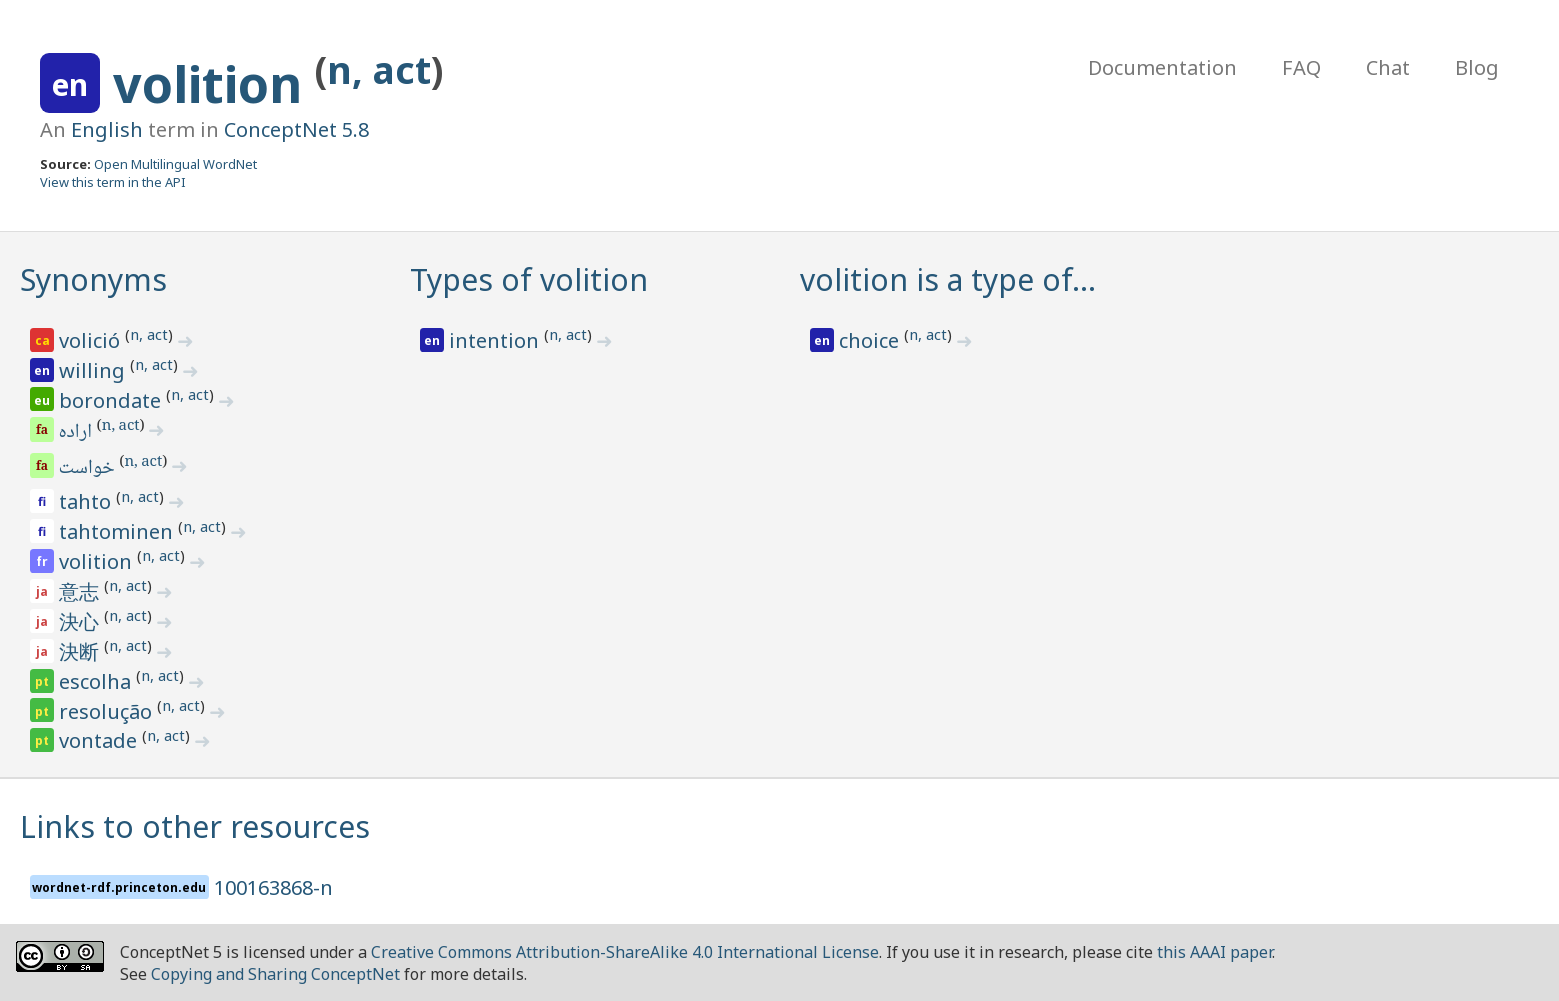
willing (94, 370)
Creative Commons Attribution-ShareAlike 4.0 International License (625, 952)
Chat (1388, 67)
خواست (88, 469)
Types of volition (529, 279)
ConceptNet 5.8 (296, 129)
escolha (97, 681)
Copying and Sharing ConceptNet (275, 974)
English (107, 129)
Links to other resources (195, 826)
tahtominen (118, 531)
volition (214, 84)
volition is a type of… (948, 279)
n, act (379, 69)
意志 (81, 591)
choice (871, 340)
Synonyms (93, 279)
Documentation (1162, 67)
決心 (81, 621)
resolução (108, 711)
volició (92, 340)
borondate (112, 400)
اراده (77, 433)
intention (496, 340)
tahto (87, 501)
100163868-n (273, 887)
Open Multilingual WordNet (175, 164)
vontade (100, 740)
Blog (1477, 67)
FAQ (1301, 67)
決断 (81, 651)
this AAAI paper (1214, 952)
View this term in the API (113, 182)
